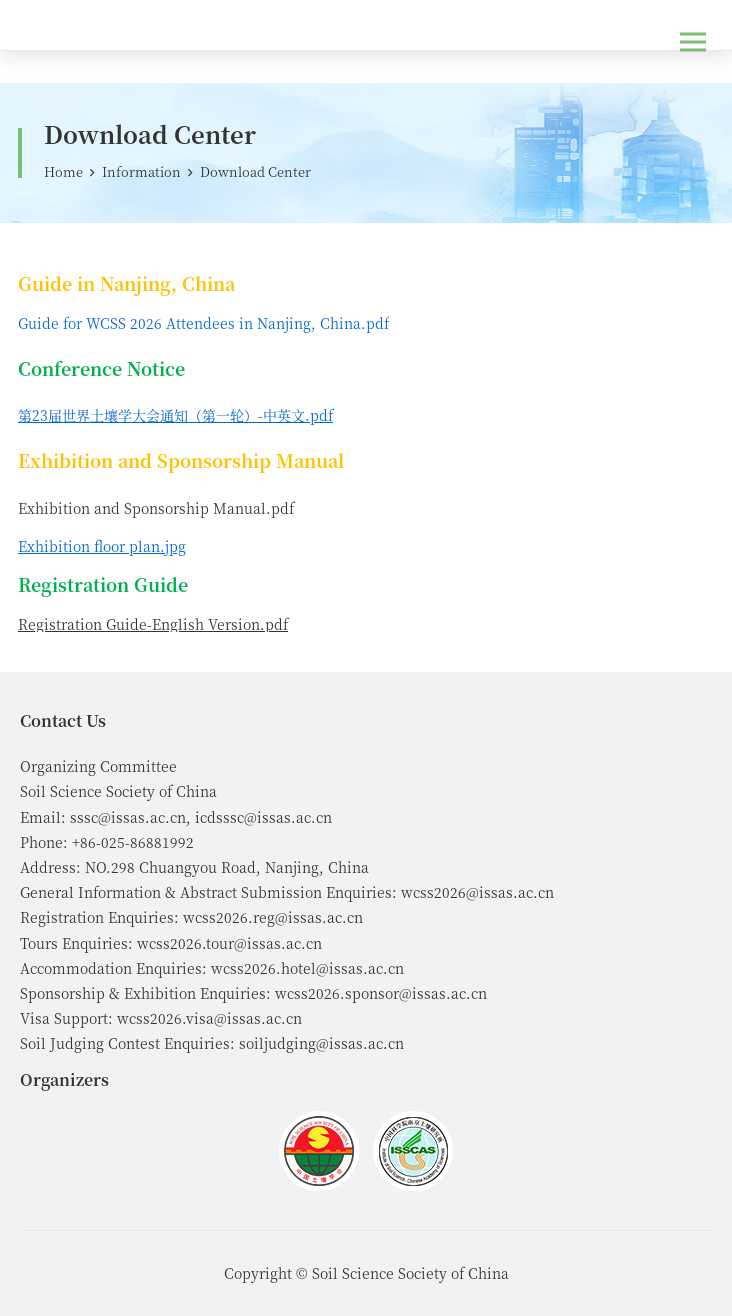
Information (141, 171)
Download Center (255, 171)
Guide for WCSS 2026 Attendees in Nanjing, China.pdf (203, 323)
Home (63, 171)
